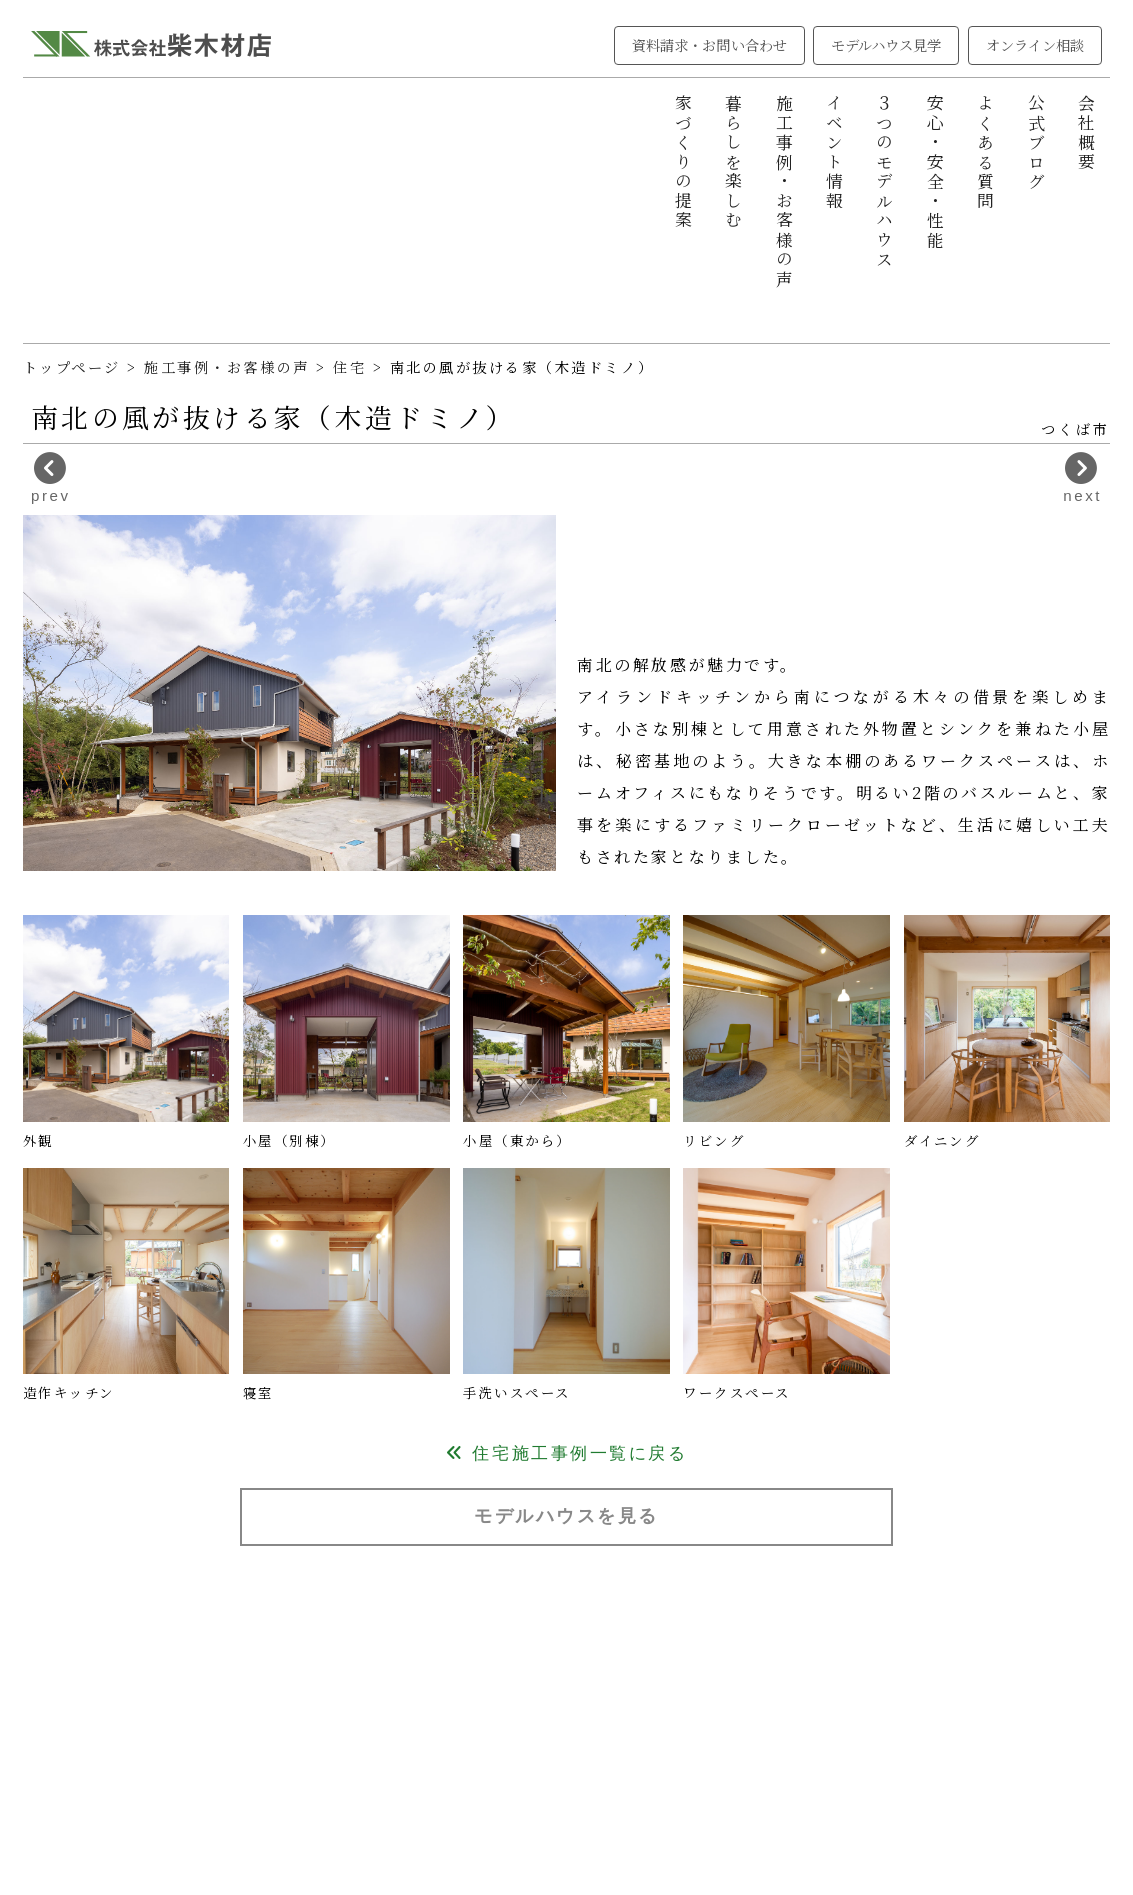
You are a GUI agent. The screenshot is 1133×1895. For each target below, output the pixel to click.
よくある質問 (985, 152)
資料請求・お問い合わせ (709, 45)
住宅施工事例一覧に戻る (566, 1453)
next (1082, 478)
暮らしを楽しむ (733, 162)
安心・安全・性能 (935, 172)
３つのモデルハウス (884, 182)
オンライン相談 (1035, 45)
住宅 (353, 367)
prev (50, 478)
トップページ (72, 367)
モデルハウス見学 (886, 45)
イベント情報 (834, 152)
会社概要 (1086, 133)
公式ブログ (1036, 143)
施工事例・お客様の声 (784, 191)
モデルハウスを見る (566, 1515)
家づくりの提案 (683, 162)
